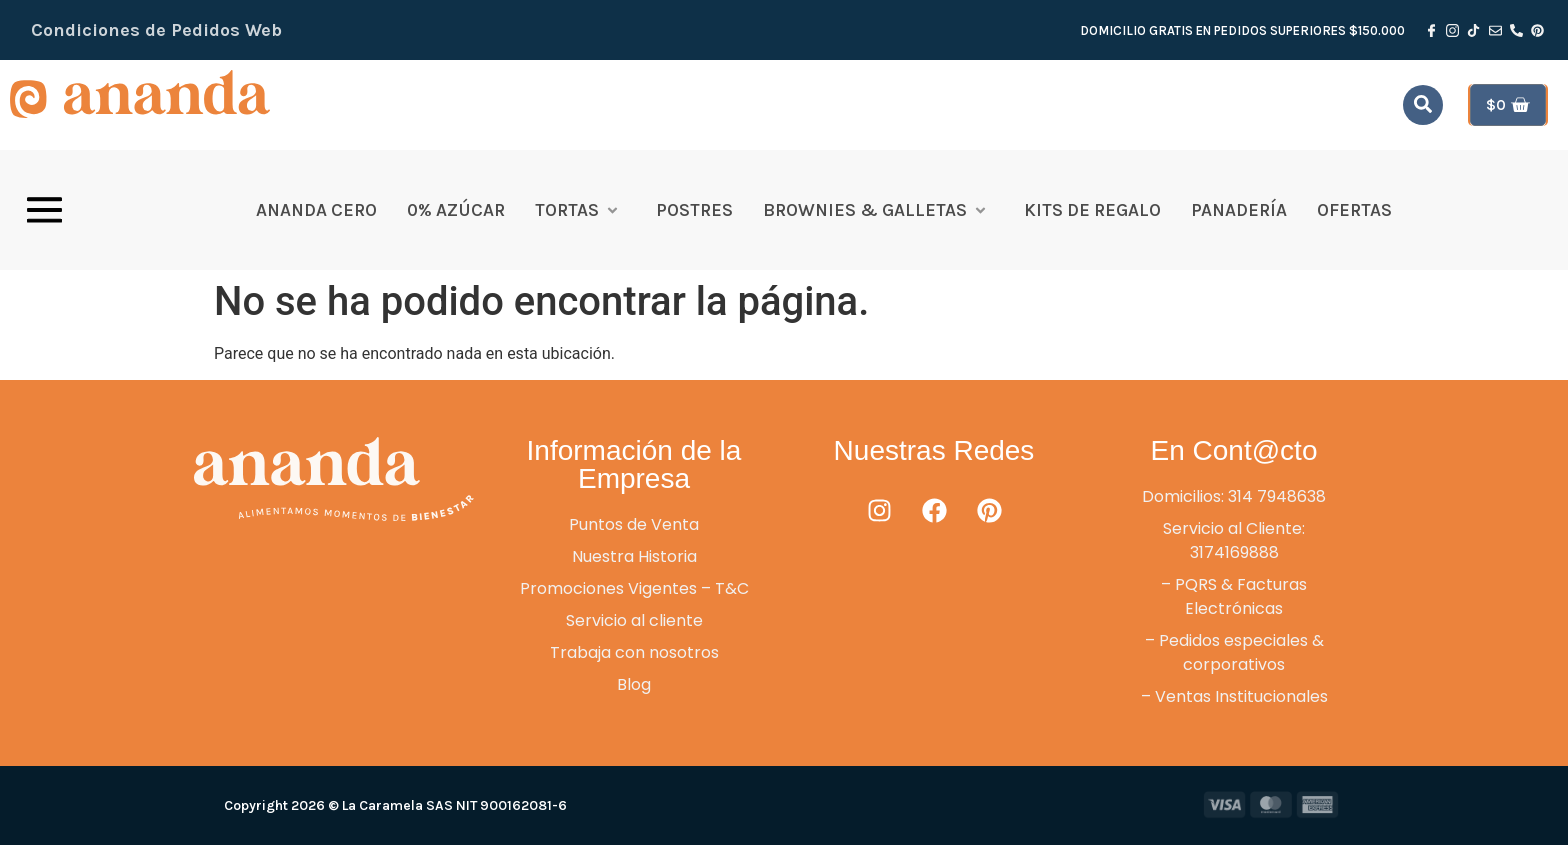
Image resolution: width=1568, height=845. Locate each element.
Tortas (577, 210)
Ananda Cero (316, 210)
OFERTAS (1354, 210)
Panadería (1239, 210)
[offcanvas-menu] (44, 210)
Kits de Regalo (1092, 210)
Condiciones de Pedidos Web (156, 30)
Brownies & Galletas (875, 210)
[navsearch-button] (1423, 105)
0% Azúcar (456, 210)
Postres (694, 210)
